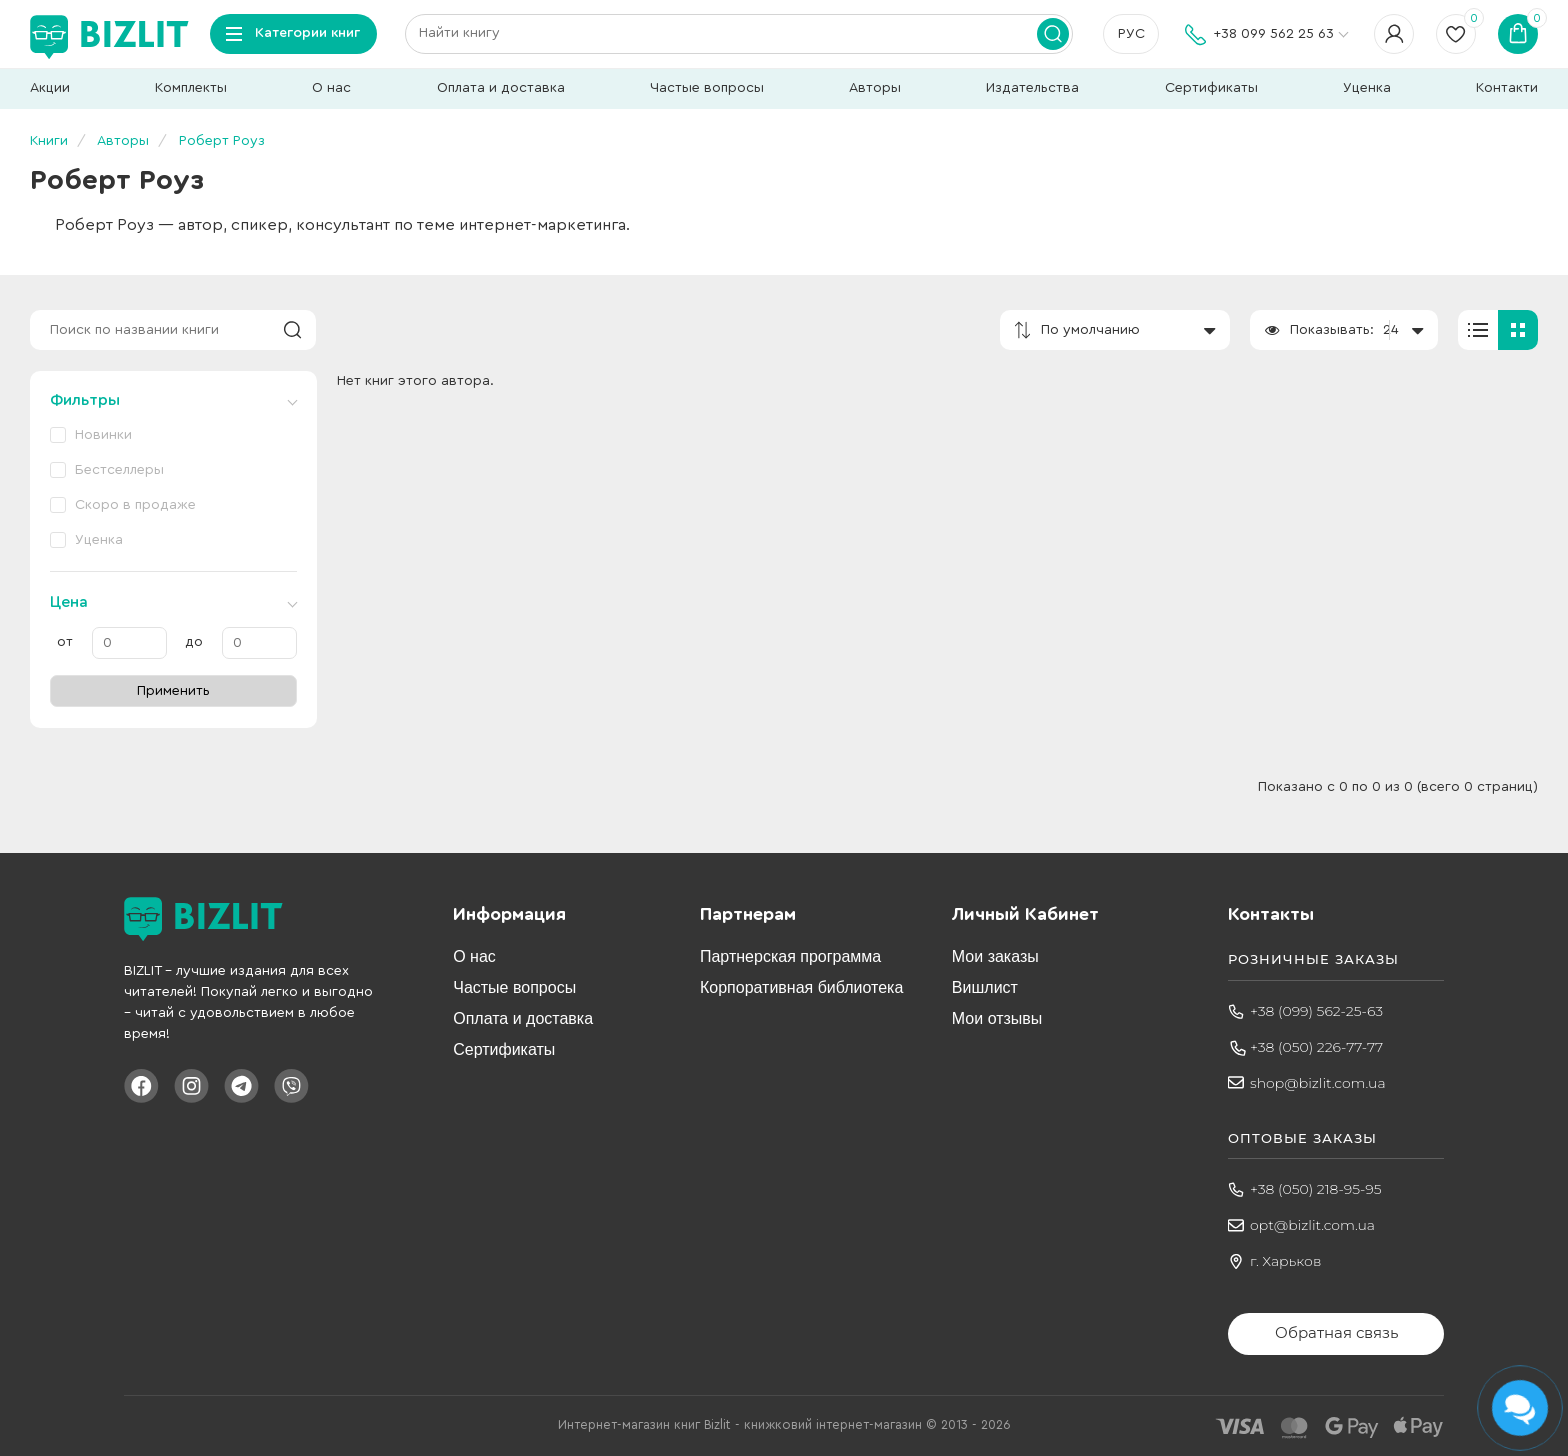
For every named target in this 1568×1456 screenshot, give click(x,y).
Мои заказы (995, 956)
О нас (331, 88)
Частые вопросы (707, 88)
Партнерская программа (790, 956)
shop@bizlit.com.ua (1318, 1083)
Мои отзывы (997, 1018)
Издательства (1032, 88)
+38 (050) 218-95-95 (1316, 1189)
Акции (50, 88)
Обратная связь (1336, 1332)
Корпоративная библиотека (801, 987)
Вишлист (985, 987)
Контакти (1507, 88)
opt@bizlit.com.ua (1312, 1225)
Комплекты (191, 88)
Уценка (1367, 88)
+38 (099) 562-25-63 (1316, 1011)
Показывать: (1332, 330)
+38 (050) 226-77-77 (1316, 1047)
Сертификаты (1211, 88)
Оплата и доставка (501, 88)
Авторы (875, 88)
